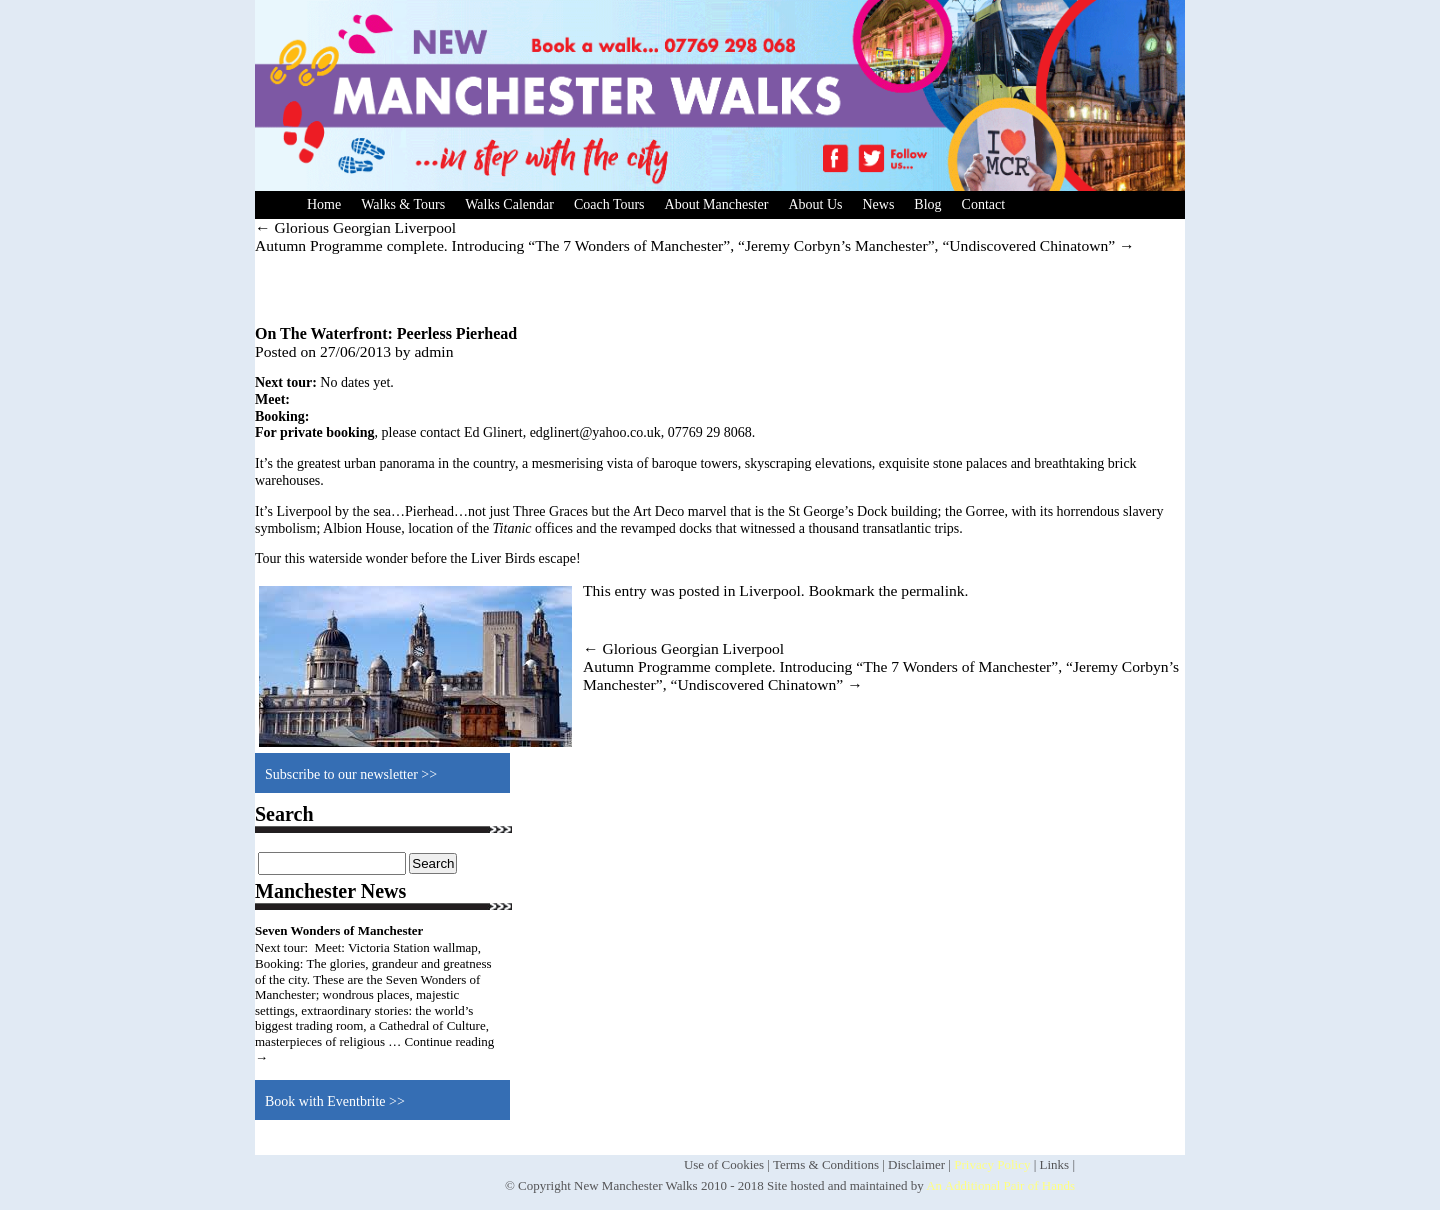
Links (1055, 1164)
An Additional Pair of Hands (1000, 1185)
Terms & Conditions (826, 1164)
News (878, 204)
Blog (927, 204)
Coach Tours (609, 204)
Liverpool (770, 590)
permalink (932, 590)
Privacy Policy (992, 1164)
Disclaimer (916, 1164)
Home (324, 204)
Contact (984, 204)
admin (433, 351)
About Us (815, 204)
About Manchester (717, 204)
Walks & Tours (403, 204)
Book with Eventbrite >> (335, 1101)
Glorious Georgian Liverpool (355, 227)
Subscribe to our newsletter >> (351, 774)
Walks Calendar (509, 204)
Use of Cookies (724, 1164)
